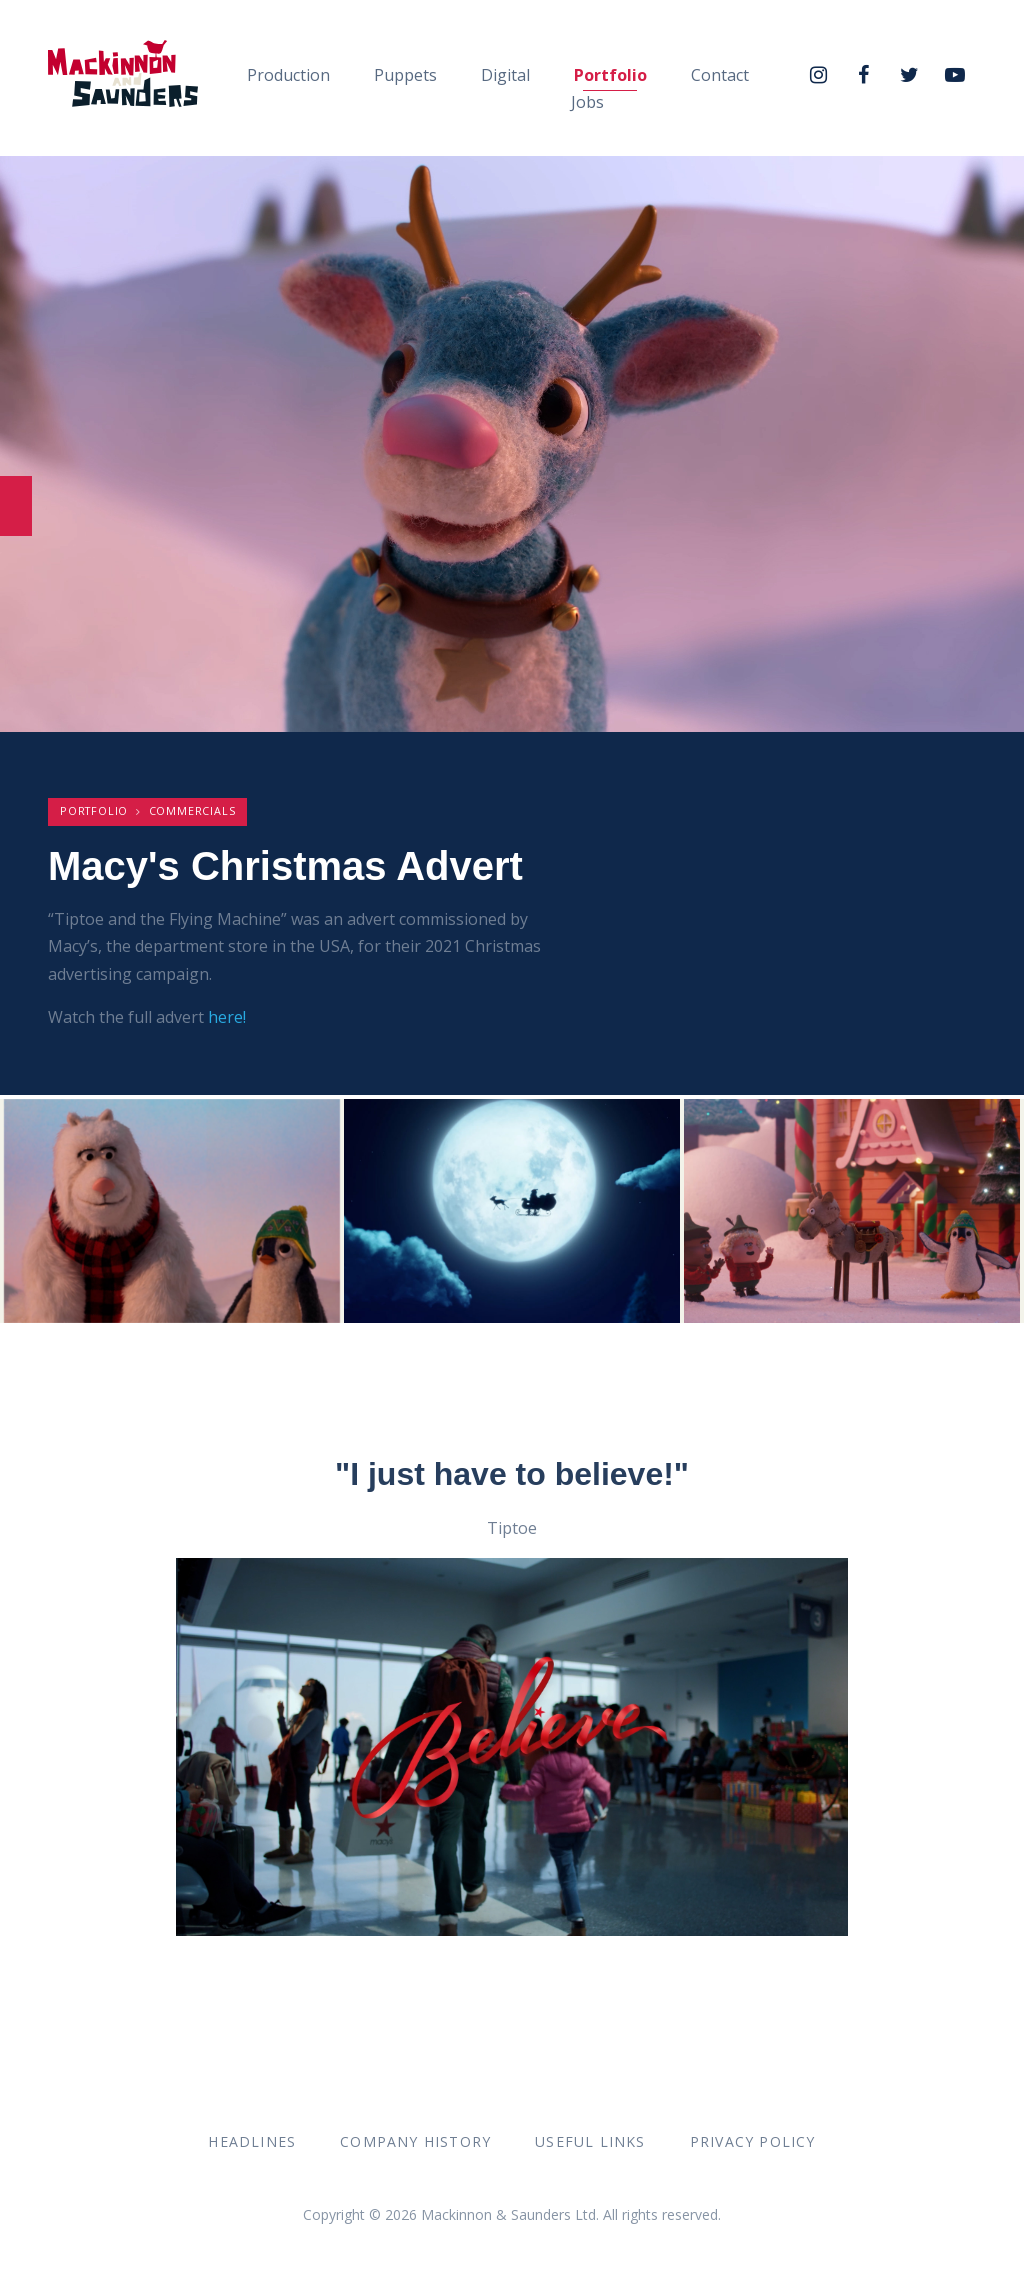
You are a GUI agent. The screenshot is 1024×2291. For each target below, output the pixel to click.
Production (288, 75)
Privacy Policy (753, 2141)
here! (227, 1017)
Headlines (252, 2141)
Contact (720, 75)
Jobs (587, 102)
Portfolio (610, 75)
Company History (415, 2141)
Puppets (405, 75)
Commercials (192, 810)
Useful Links (590, 2141)
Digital (505, 75)
